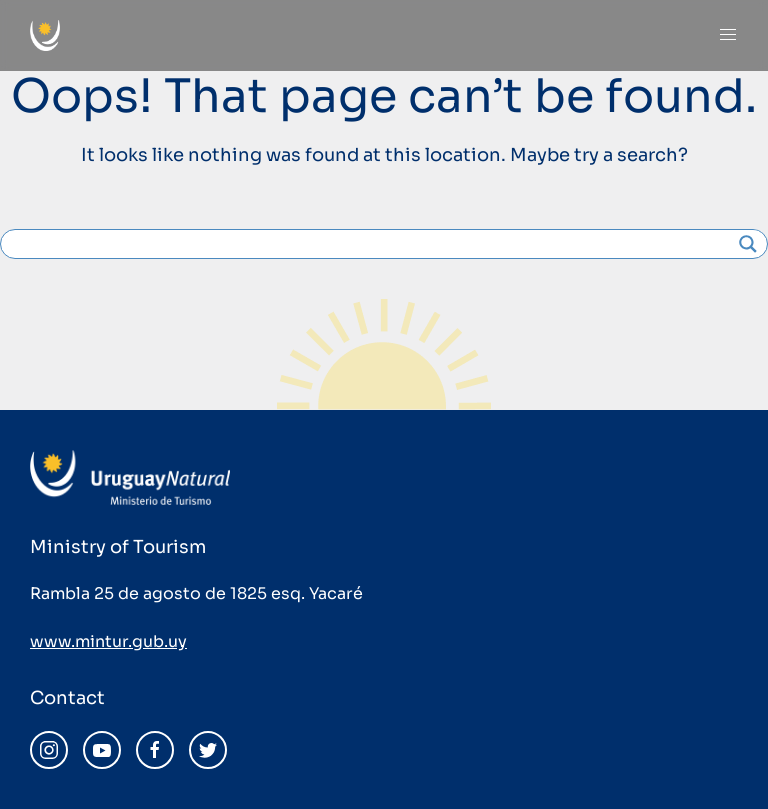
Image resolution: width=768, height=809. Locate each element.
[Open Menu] (728, 35)
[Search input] (375, 244)
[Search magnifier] (748, 244)
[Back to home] (45, 35)
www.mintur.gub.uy (108, 641)
